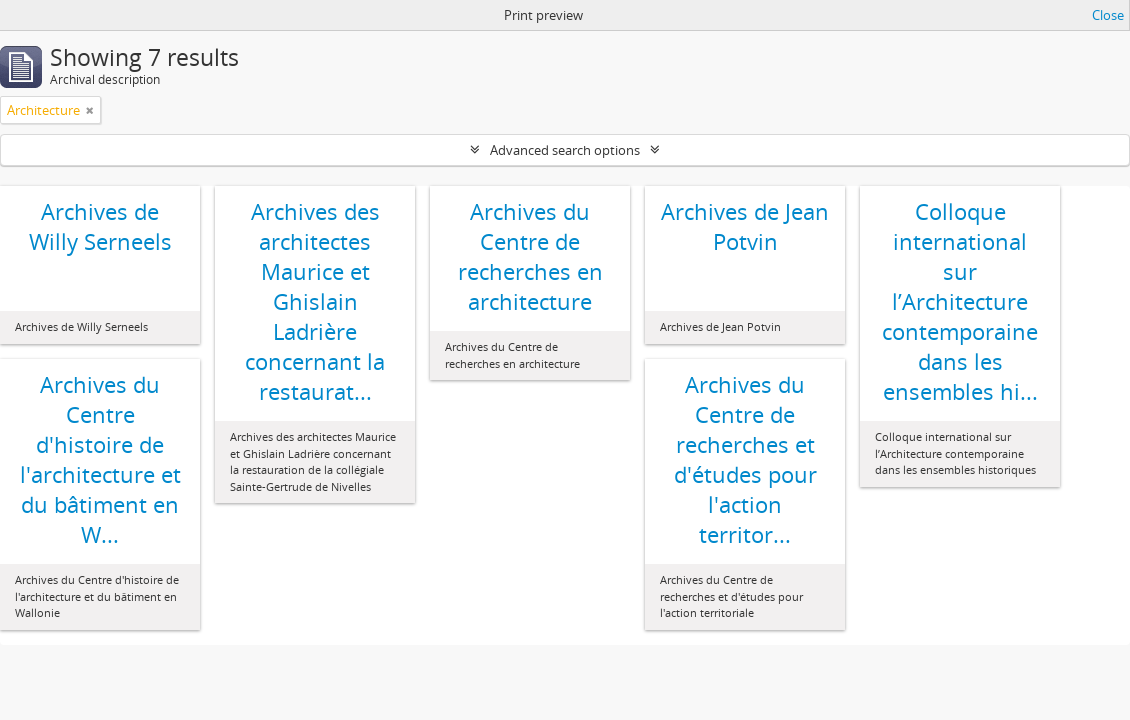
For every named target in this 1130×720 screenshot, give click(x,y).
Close (1108, 15)
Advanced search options (565, 150)
